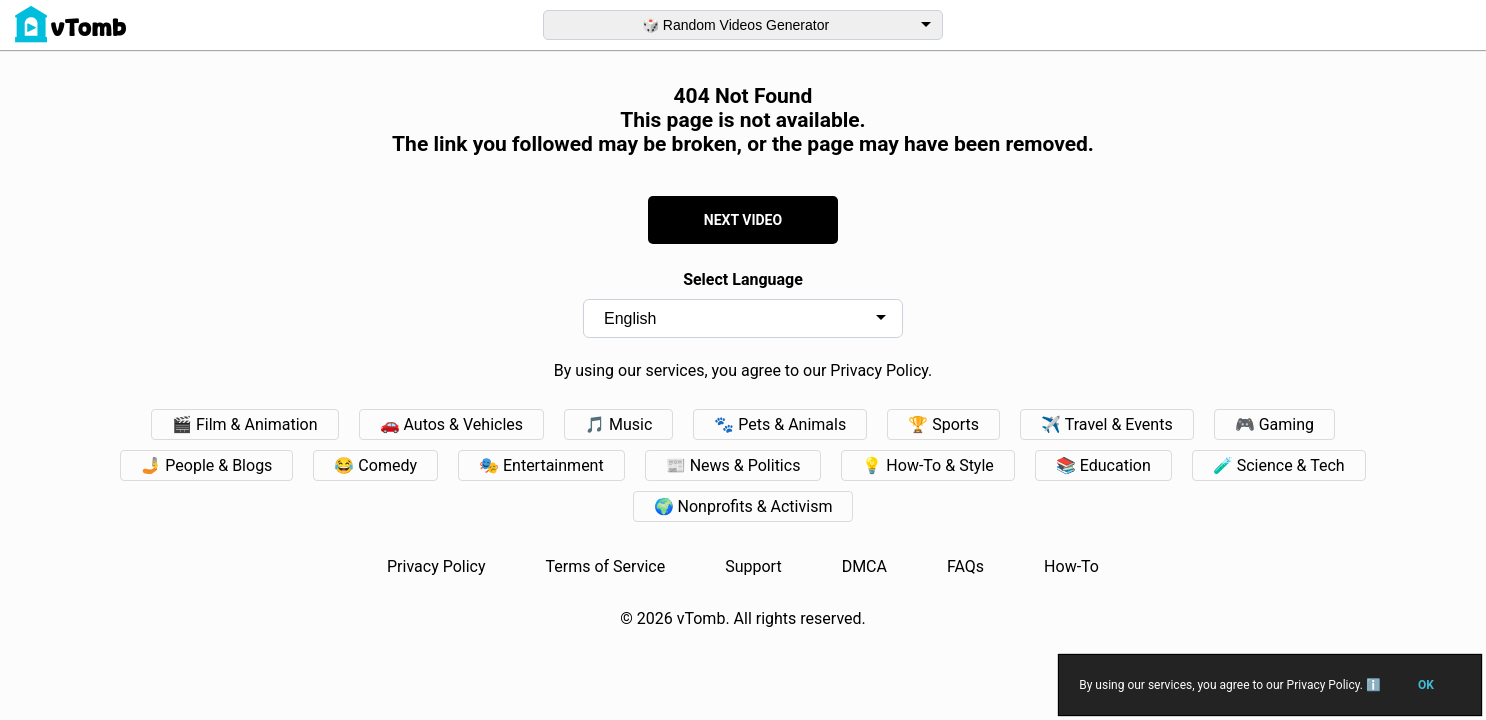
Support (753, 566)
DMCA (864, 566)
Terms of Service (606, 566)
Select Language (743, 279)
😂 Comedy (375, 465)
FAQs (965, 566)
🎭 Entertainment (541, 465)
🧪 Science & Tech (1279, 465)
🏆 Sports (943, 424)
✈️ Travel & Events (1107, 424)
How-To (1071, 566)
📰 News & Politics (733, 465)
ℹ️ (1372, 685)
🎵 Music (618, 424)
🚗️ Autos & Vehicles (452, 424)
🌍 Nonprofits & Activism (743, 506)
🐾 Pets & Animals (780, 424)
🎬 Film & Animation (245, 424)
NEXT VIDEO (743, 220)
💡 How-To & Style (927, 465)
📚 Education (1103, 465)
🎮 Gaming (1274, 424)
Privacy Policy (436, 566)
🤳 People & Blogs (206, 465)
